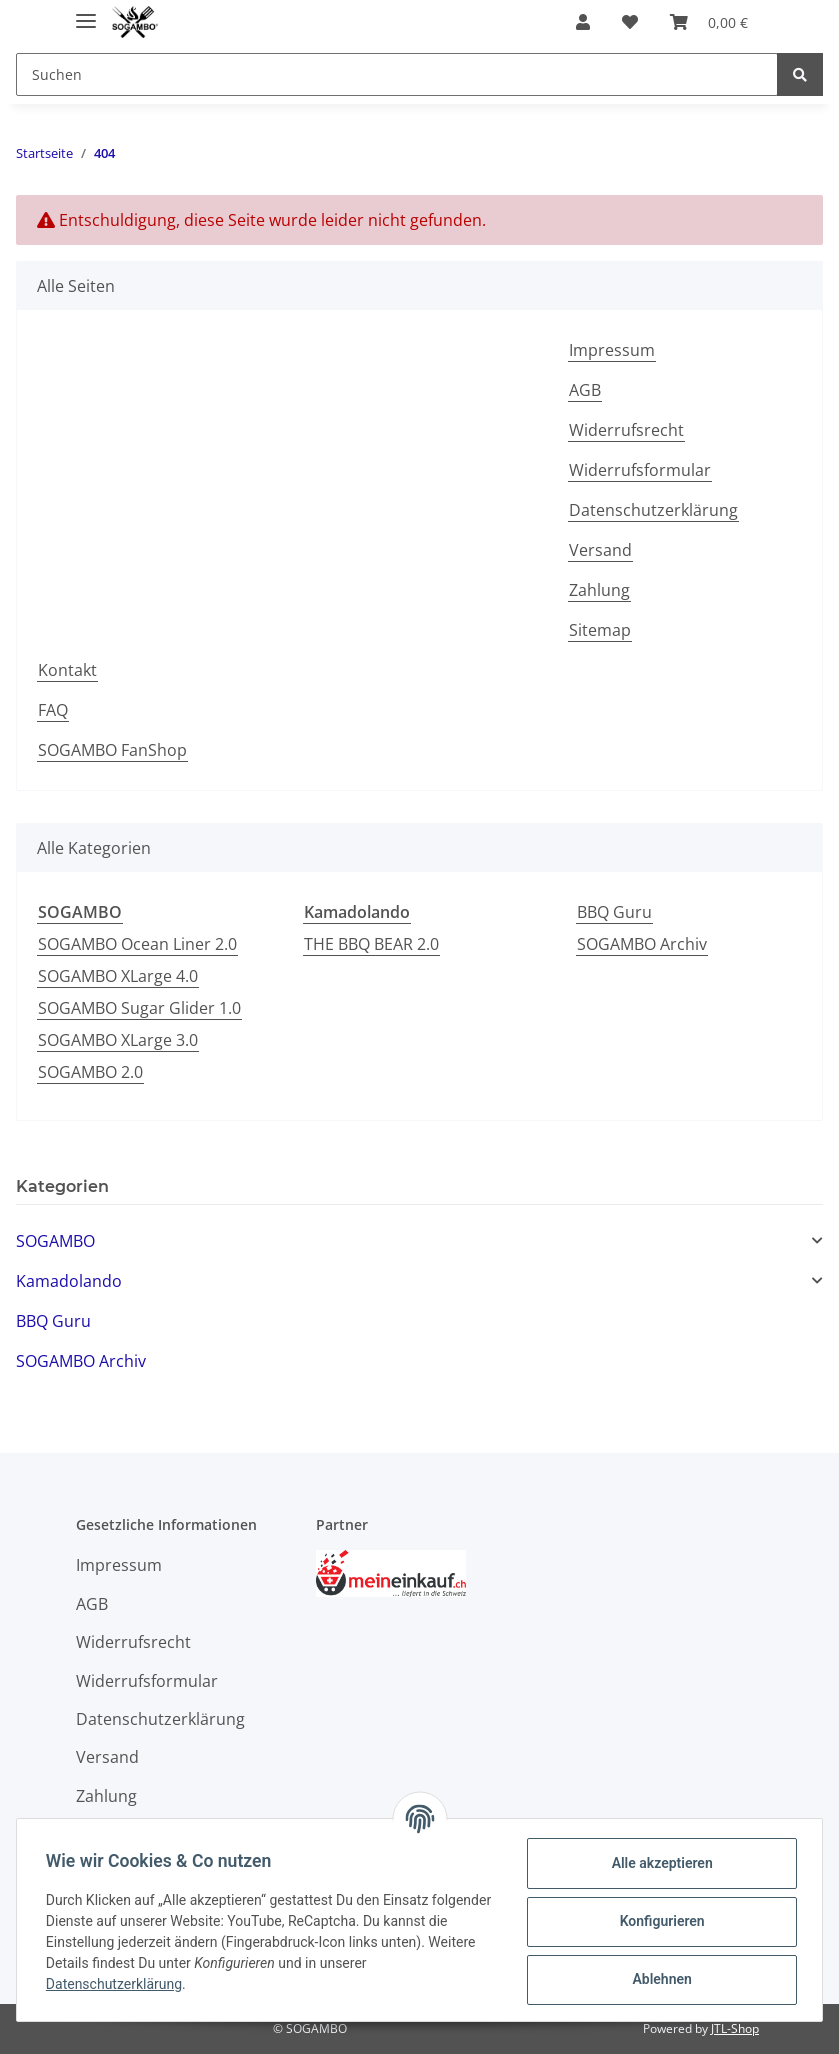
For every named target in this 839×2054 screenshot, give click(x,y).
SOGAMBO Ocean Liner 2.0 (137, 944)
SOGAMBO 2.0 (90, 1072)
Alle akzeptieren (658, 1863)
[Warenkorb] (709, 22)
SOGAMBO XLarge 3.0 (118, 1040)
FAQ (53, 710)
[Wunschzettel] (630, 22)
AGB (585, 390)
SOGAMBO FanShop (112, 750)
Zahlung (599, 590)
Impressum (612, 350)
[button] (583, 22)
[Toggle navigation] (86, 12)
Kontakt (67, 670)
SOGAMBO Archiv (642, 944)
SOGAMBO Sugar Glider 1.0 (139, 1008)
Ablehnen (658, 1979)
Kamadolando (69, 1281)
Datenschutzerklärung (653, 510)
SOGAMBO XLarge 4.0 (118, 976)
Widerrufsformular (640, 470)
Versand (600, 550)
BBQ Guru (614, 912)
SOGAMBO (55, 1241)
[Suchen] (397, 74)
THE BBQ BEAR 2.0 (371, 944)
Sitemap (600, 630)
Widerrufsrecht (626, 430)
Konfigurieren (658, 1921)
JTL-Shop (735, 2028)
